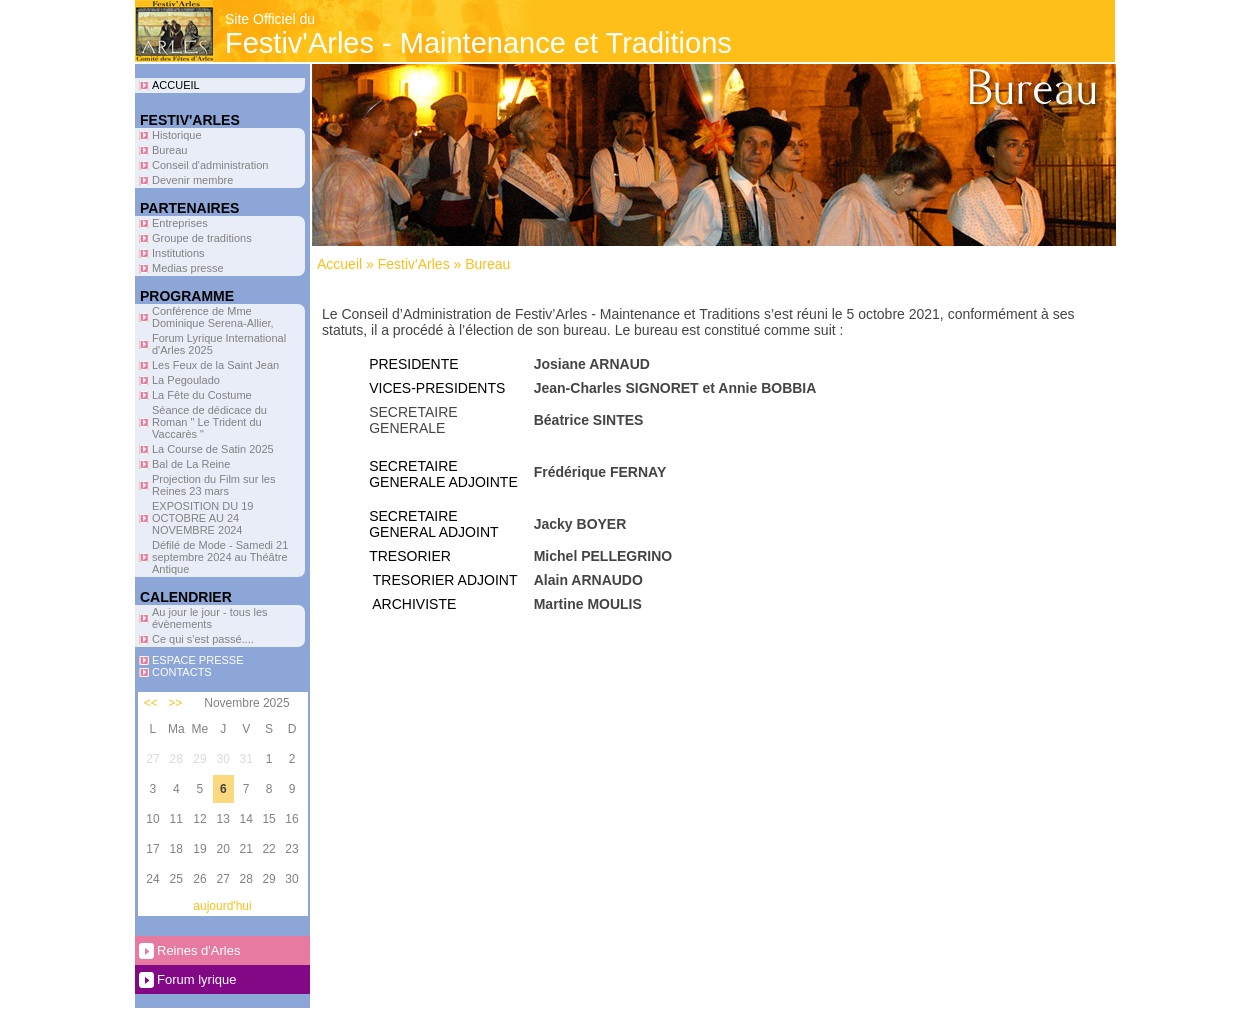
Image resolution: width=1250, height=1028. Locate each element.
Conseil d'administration (210, 165)
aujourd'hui (222, 906)
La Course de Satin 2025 (213, 449)
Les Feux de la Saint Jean (215, 365)
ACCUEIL (176, 85)
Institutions (178, 253)
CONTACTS (182, 672)
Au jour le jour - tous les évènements (210, 618)
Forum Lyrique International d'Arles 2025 (219, 344)
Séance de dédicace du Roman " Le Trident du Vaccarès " (209, 422)
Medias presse (188, 268)
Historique (177, 135)
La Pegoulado (186, 380)
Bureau (169, 150)
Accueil (339, 264)
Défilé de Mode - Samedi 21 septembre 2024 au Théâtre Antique (220, 557)
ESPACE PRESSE (198, 660)
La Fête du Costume (202, 395)
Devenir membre (192, 180)
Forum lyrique (196, 979)
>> (175, 703)
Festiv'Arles (414, 264)
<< (151, 703)
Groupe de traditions (202, 238)
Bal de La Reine (191, 464)
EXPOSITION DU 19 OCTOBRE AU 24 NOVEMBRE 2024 (202, 518)
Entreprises (180, 223)
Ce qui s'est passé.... (203, 639)
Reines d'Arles (198, 950)
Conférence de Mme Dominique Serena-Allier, (213, 317)
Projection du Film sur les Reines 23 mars (214, 485)
